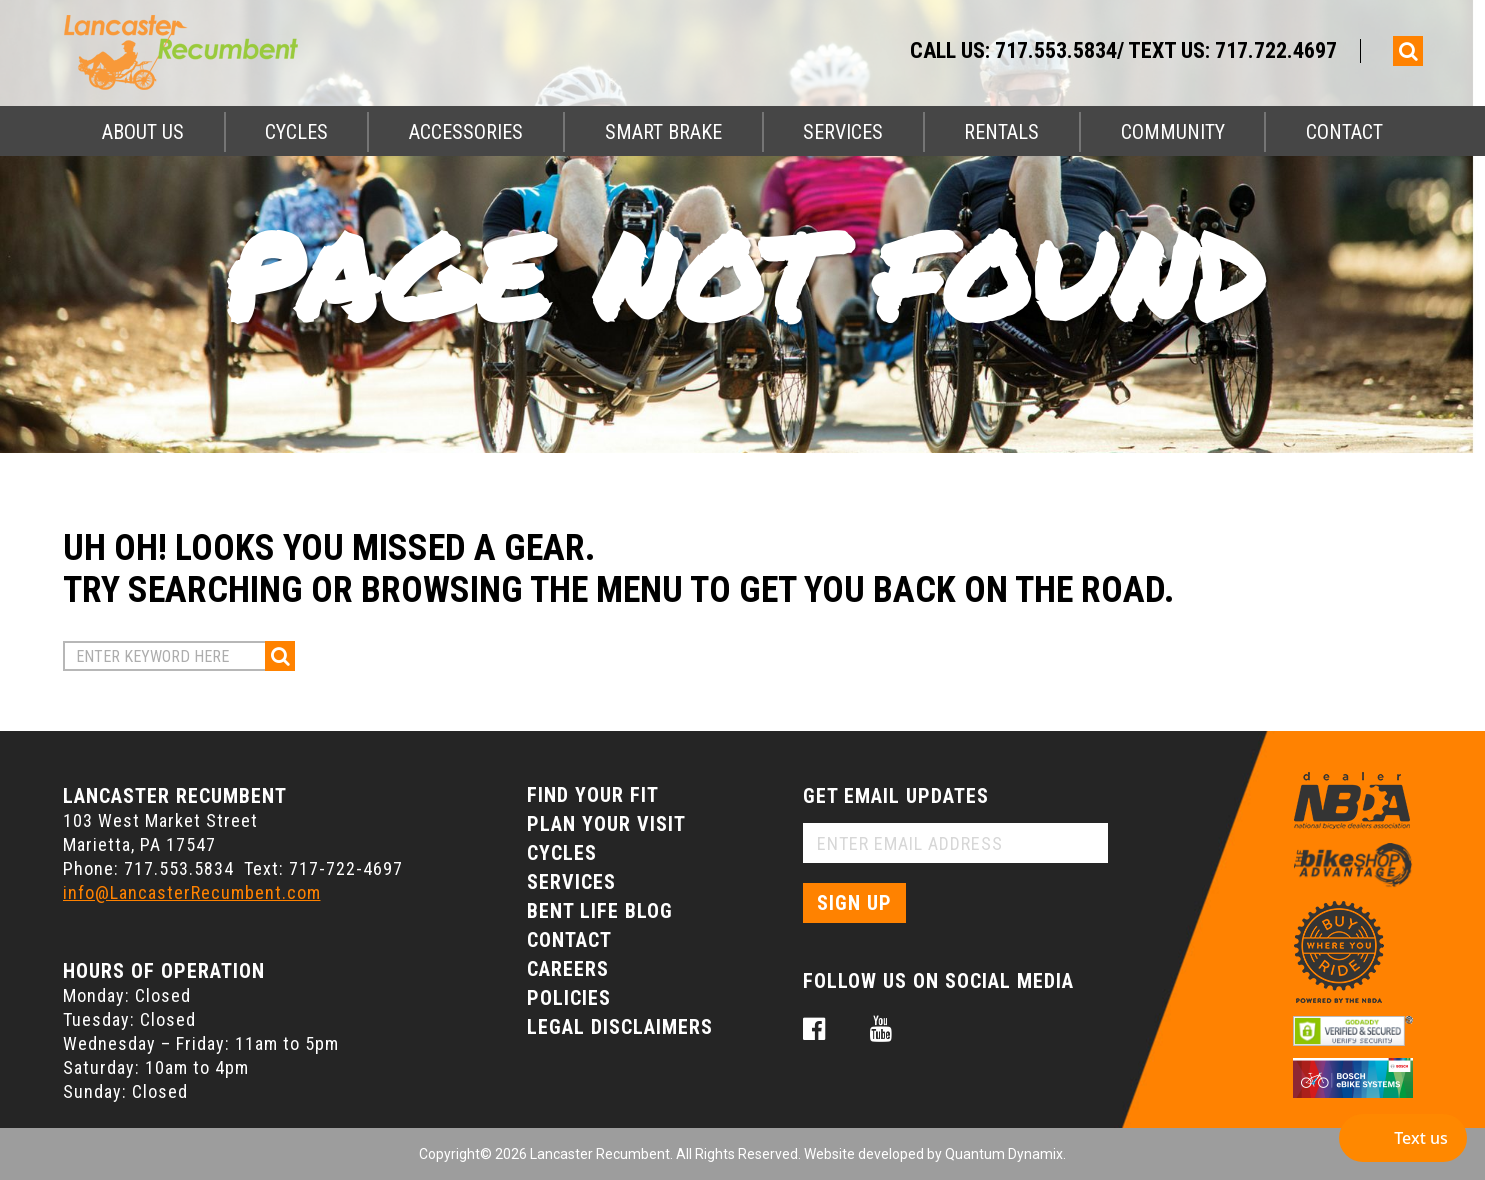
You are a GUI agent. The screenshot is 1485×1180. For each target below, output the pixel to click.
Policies (569, 998)
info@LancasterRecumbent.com (192, 892)
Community (1173, 132)
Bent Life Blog (600, 911)
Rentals (1001, 132)
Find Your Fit (593, 795)
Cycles (296, 132)
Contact (1344, 132)
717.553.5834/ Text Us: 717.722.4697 (1166, 50)
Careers (568, 969)
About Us (143, 132)
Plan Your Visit (606, 824)
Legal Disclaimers (620, 1027)
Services (843, 132)
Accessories (466, 132)
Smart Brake (663, 132)
